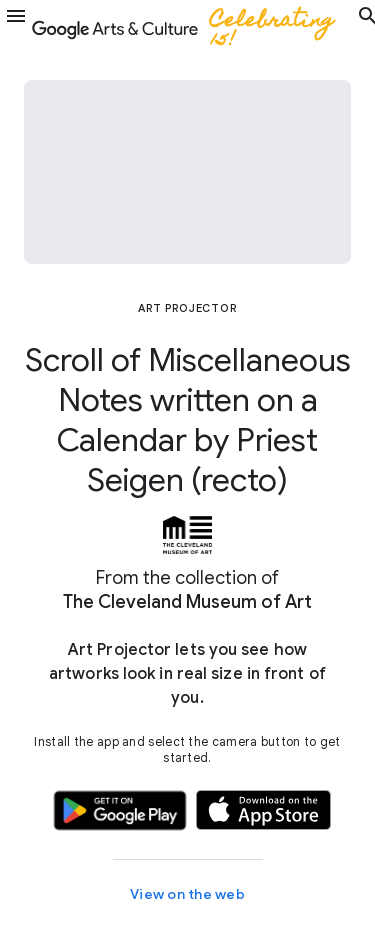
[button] (16, 28)
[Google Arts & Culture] (192, 28)
